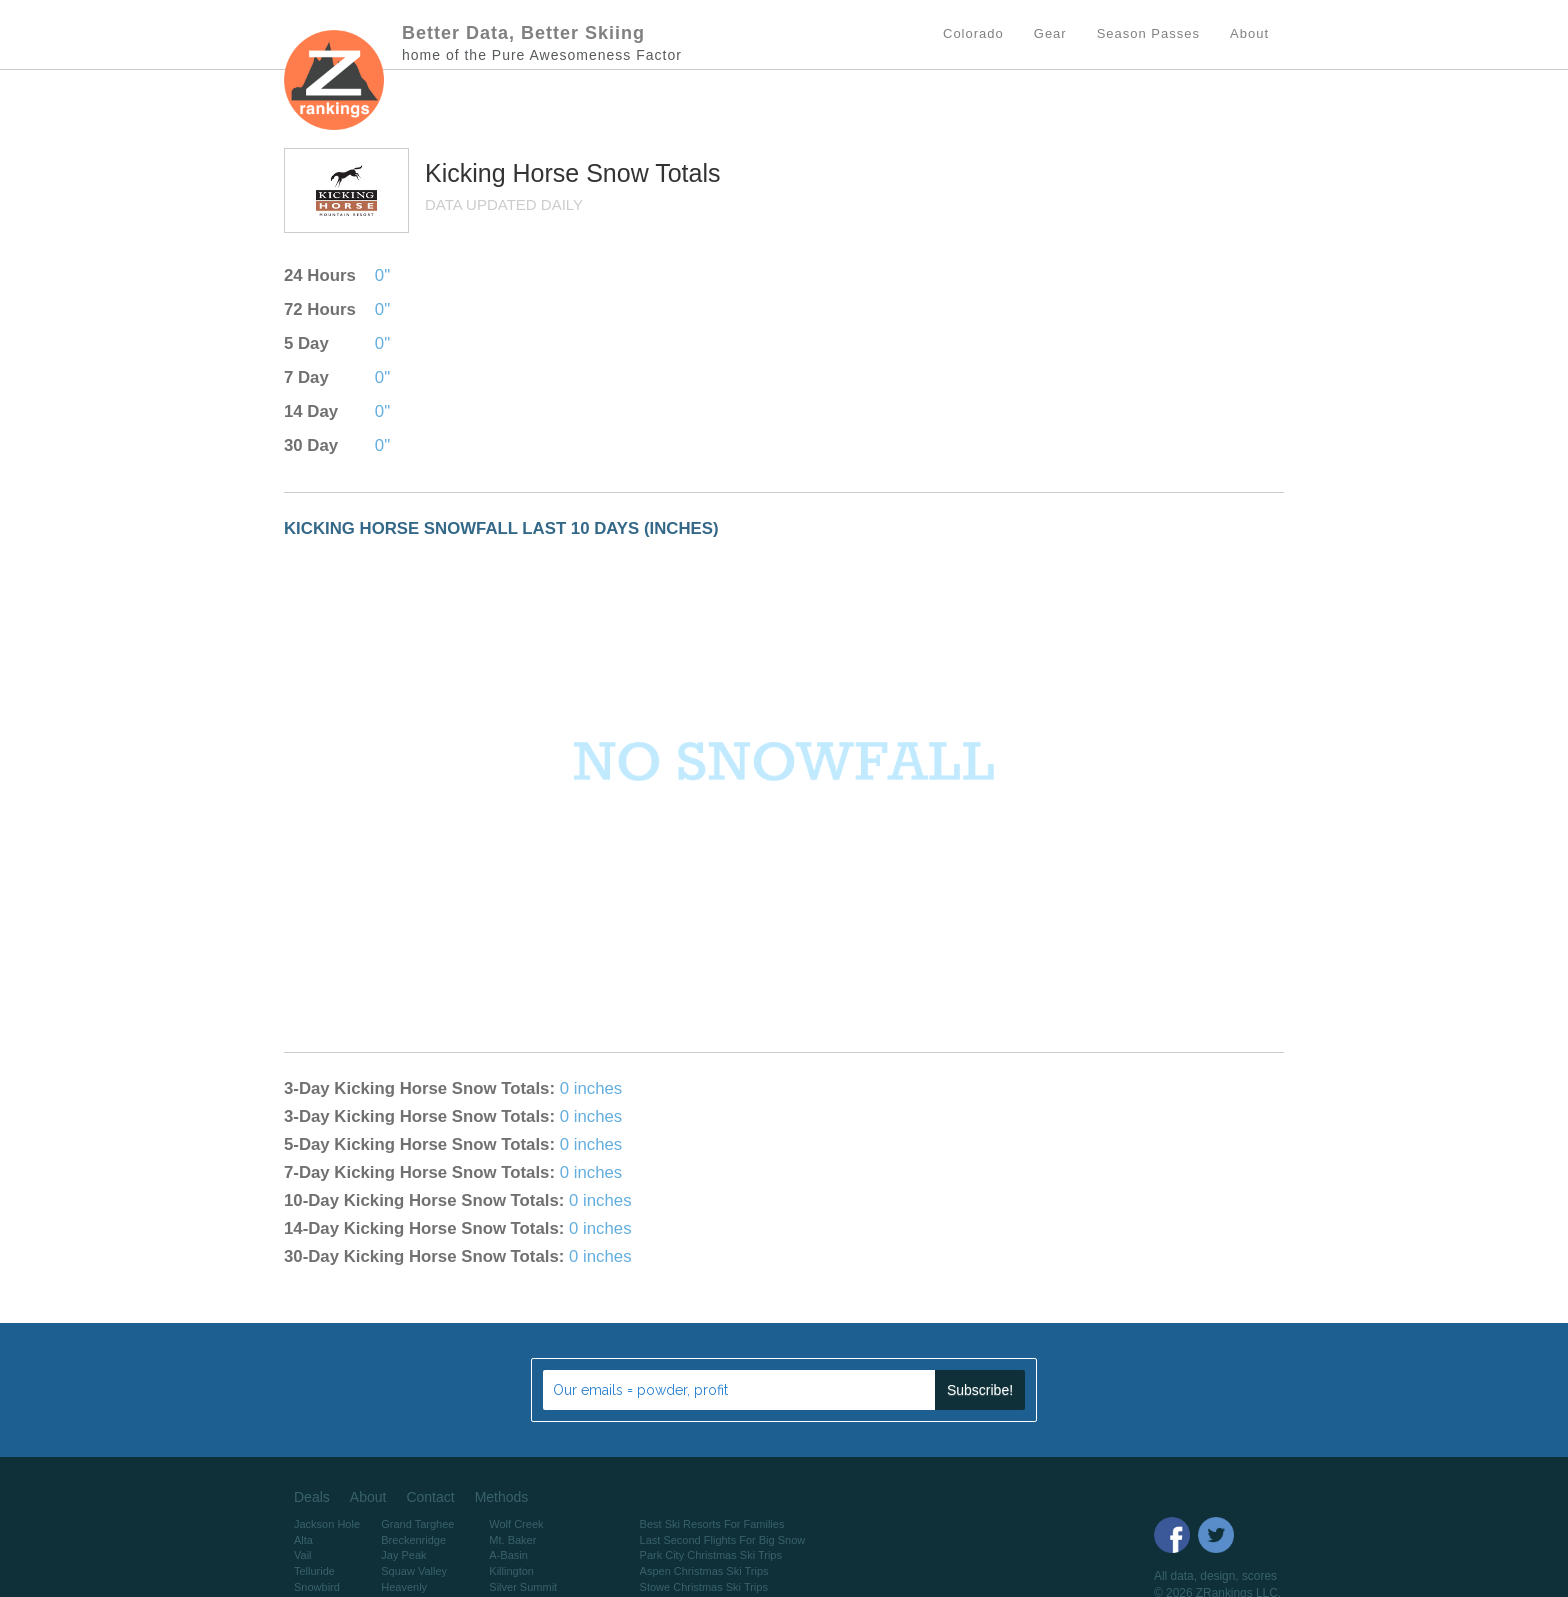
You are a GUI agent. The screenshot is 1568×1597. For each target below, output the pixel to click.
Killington (511, 1571)
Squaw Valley (414, 1571)
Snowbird (317, 1587)
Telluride (314, 1571)
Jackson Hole (327, 1524)
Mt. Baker (512, 1540)
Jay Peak (403, 1555)
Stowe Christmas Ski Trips (704, 1587)
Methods (502, 1497)
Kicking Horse (505, 173)
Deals (312, 1497)
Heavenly (404, 1587)
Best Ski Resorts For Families (712, 1524)
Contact (430, 1497)
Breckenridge (413, 1540)
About (368, 1497)
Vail (303, 1555)
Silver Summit (523, 1587)
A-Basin (508, 1555)
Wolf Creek (516, 1524)
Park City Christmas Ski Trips (711, 1555)
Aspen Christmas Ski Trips (704, 1571)
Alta (303, 1540)
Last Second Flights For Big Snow (723, 1540)
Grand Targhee (417, 1524)
